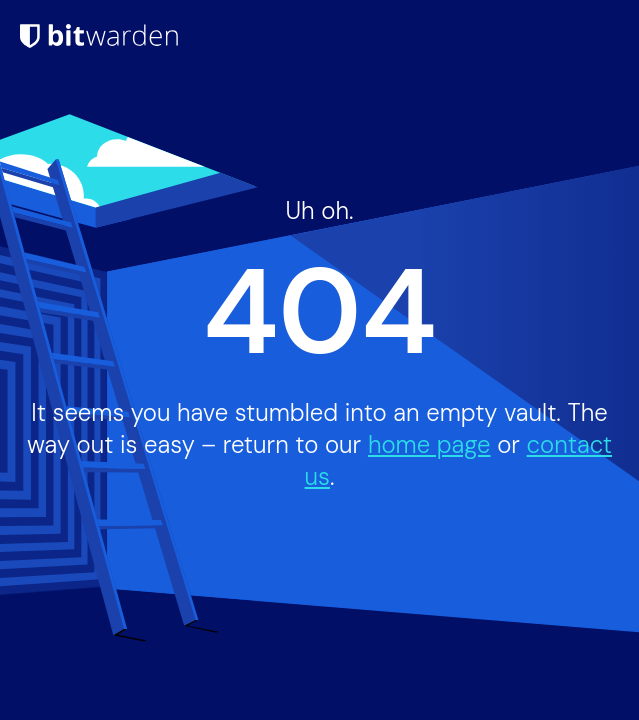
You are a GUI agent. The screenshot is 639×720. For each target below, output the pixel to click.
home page (429, 444)
